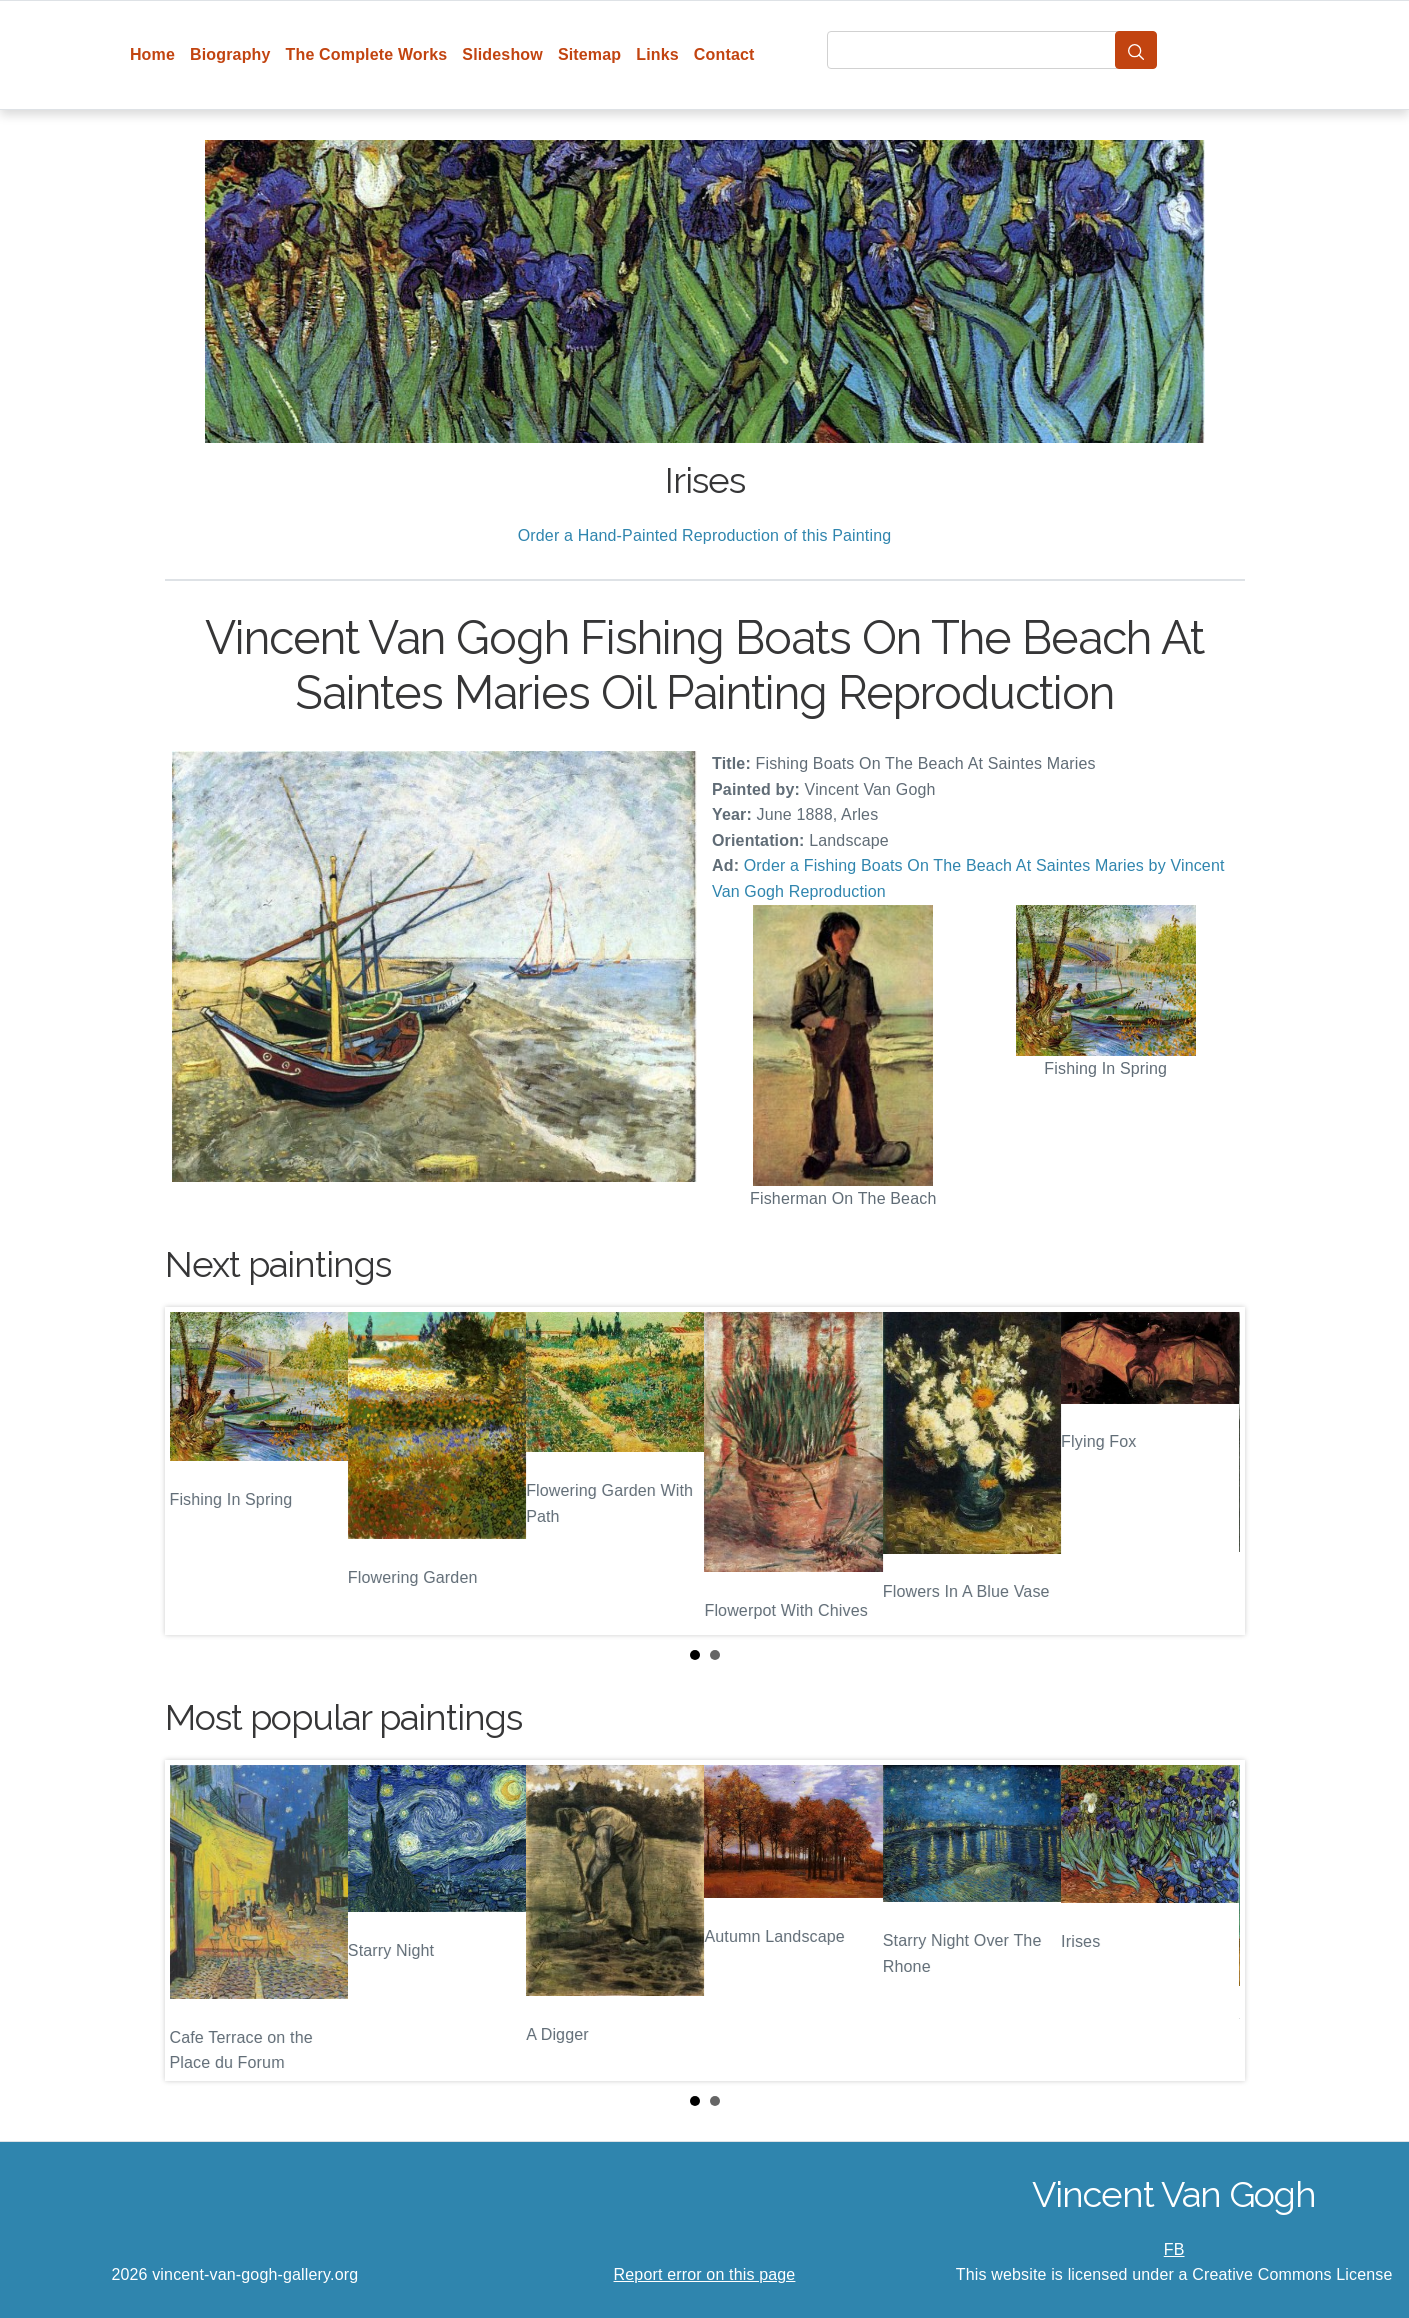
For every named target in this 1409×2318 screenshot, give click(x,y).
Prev (196, 1471)
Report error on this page (705, 2274)
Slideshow (502, 54)
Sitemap (589, 54)
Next (1214, 1471)
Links (657, 54)
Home (152, 54)
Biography (230, 54)
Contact (724, 54)
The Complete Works (367, 54)
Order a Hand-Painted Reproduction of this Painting (705, 535)
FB (1174, 2249)
